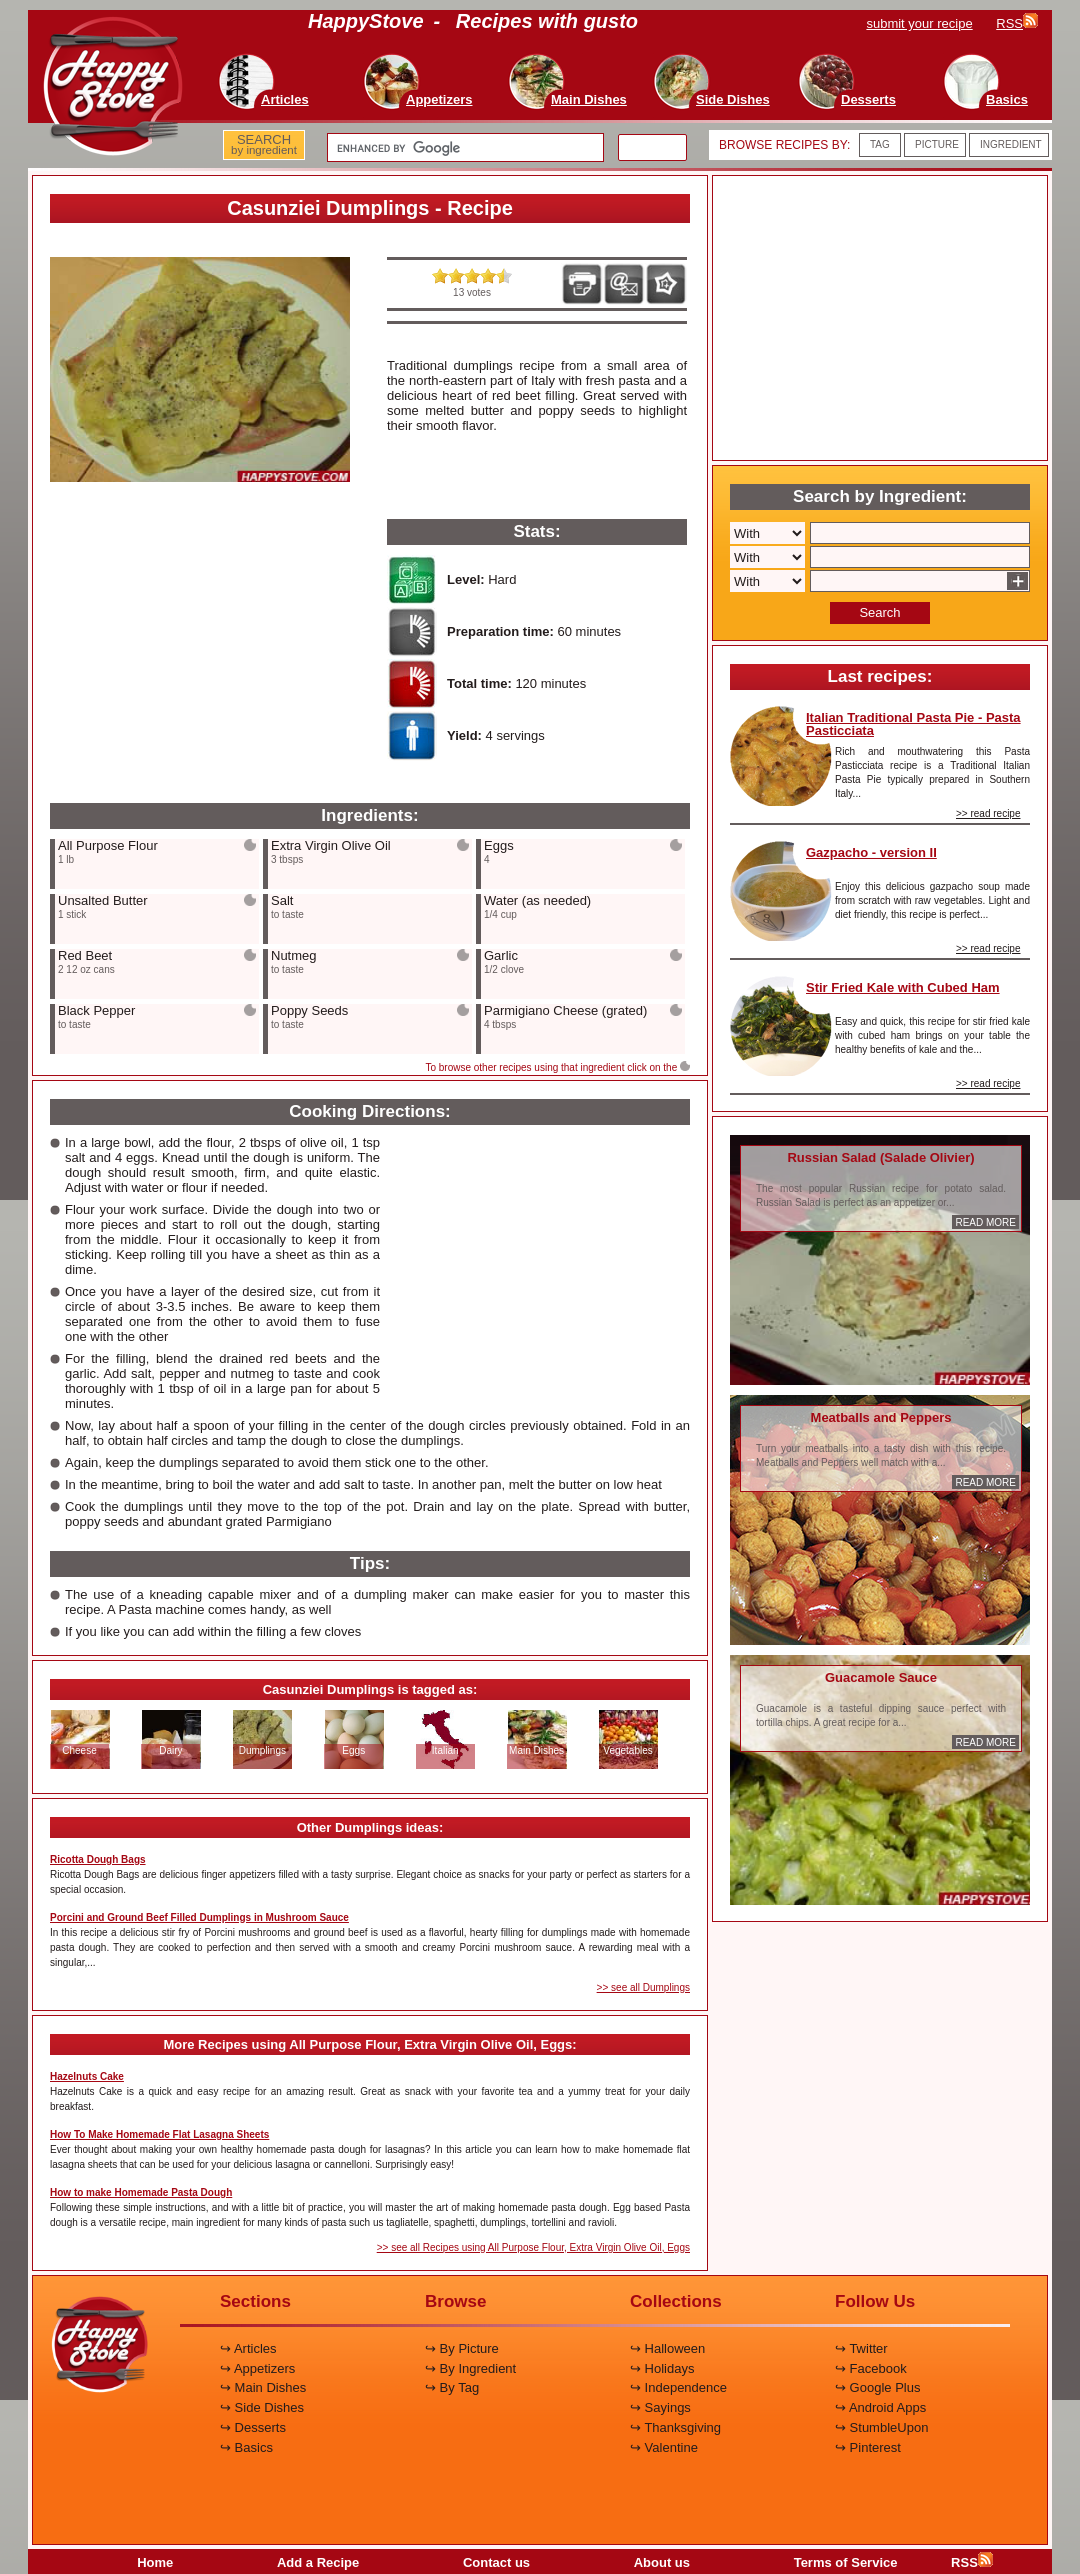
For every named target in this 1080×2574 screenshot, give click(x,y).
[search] (463, 148)
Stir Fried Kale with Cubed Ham (903, 987)
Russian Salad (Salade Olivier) (880, 1157)
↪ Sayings (660, 2407)
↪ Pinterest (868, 2447)
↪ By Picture (462, 2348)
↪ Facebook (871, 2368)
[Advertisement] (200, 644)
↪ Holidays (662, 2368)
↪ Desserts (253, 2427)
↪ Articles (248, 2348)
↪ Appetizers (257, 2368)
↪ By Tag (452, 2387)
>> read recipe (988, 813)
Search (879, 612)
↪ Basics (246, 2447)
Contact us (496, 2562)
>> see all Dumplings (643, 1987)
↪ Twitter (861, 2348)
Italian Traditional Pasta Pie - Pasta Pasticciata (913, 724)
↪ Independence (678, 2387)
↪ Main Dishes (263, 2387)
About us (662, 2562)
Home (155, 2562)
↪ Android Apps (880, 2407)
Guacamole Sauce (881, 1677)
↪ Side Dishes (262, 2407)
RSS (972, 2562)
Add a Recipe (318, 2562)
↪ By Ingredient (470, 2368)
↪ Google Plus (877, 2387)
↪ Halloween (667, 2348)
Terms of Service (846, 2562)
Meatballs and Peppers (881, 1417)
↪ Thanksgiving (675, 2427)
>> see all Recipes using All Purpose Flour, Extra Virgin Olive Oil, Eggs (533, 2247)
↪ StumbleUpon (881, 2427)
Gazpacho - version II (871, 852)
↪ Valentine (664, 2447)
